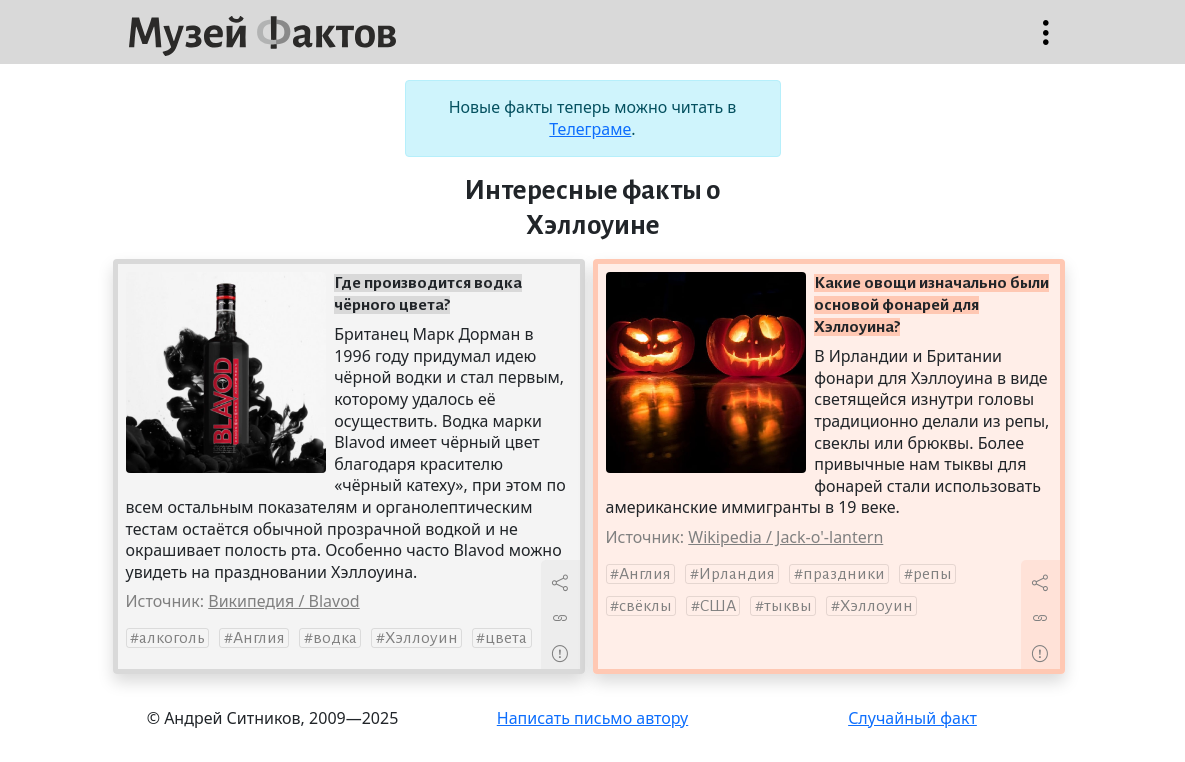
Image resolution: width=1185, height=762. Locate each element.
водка (335, 638)
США (718, 606)
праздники (844, 574)
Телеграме (590, 129)
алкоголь (172, 638)
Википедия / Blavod (283, 601)
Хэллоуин (421, 638)
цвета (506, 638)
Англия (259, 638)
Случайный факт (912, 718)
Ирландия (737, 574)
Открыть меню (1046, 42)
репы (932, 574)
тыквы (788, 606)
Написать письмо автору (593, 718)
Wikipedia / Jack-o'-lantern (785, 537)
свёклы (645, 606)
